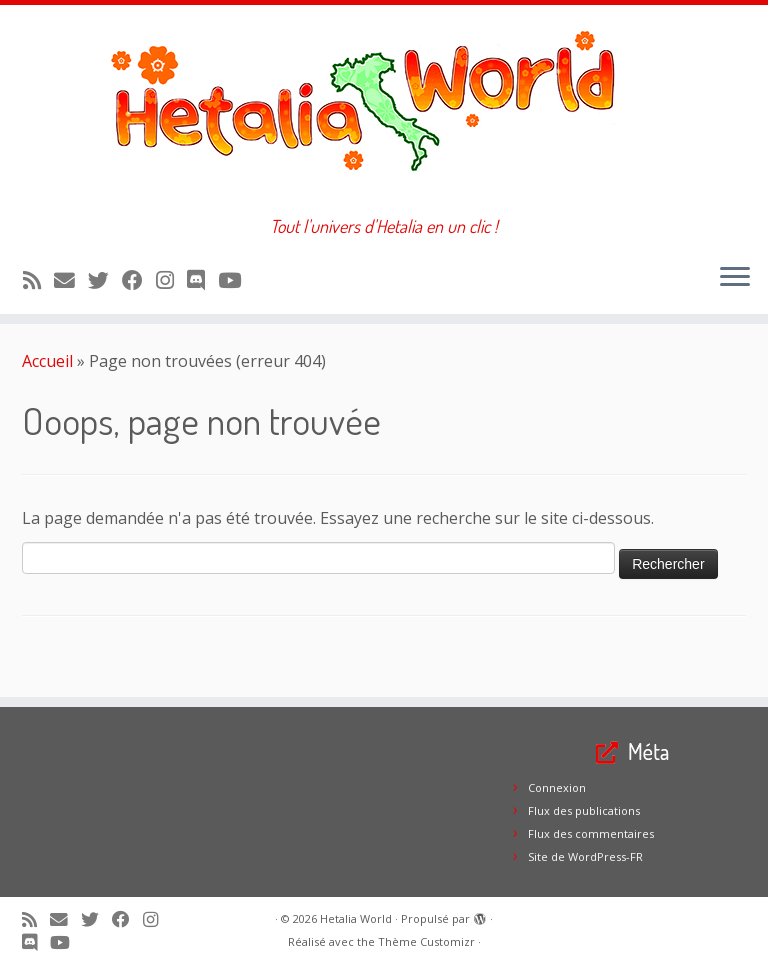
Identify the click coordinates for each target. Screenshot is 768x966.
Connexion (557, 787)
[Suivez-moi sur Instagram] (171, 280)
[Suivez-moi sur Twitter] (105, 280)
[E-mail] (71, 280)
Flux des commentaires (591, 833)
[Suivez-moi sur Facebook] (139, 280)
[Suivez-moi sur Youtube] (236, 280)
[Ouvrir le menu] (735, 278)
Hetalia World (356, 918)
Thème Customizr (426, 941)
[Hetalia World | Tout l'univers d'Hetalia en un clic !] (384, 110)
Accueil (47, 361)
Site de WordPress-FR (585, 856)
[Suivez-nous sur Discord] (202, 280)
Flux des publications (584, 810)
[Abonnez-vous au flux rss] (38, 280)
